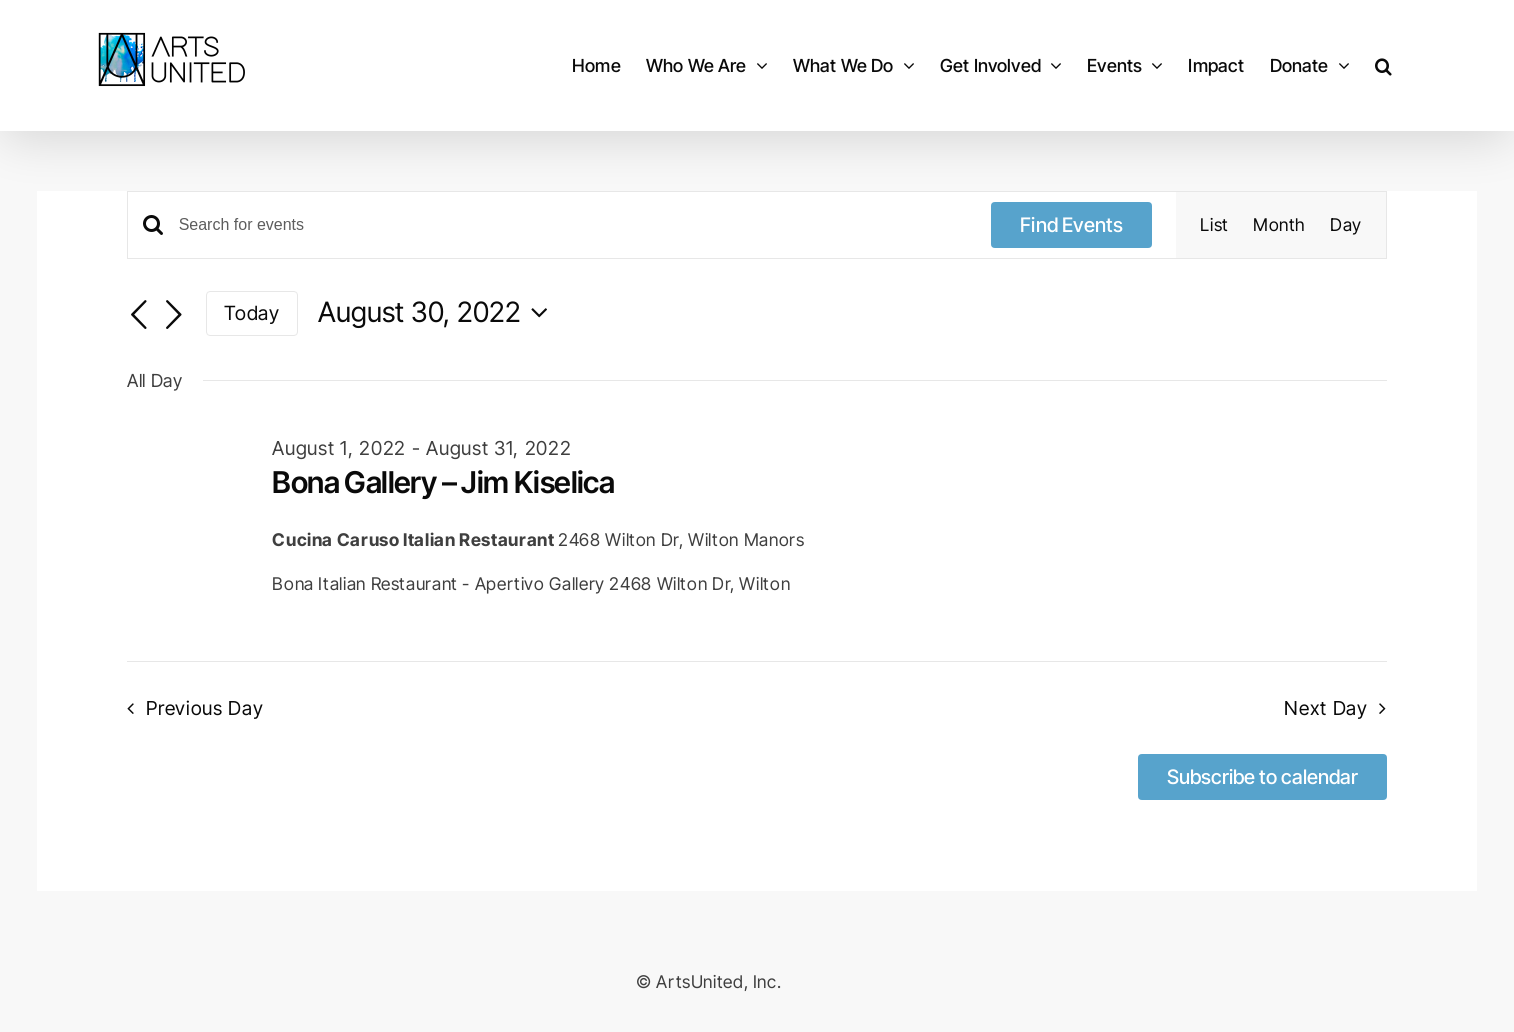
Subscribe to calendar (1262, 777)
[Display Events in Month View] (1279, 225)
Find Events (1071, 225)
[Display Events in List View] (1214, 225)
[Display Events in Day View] (1346, 225)
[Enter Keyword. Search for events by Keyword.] (573, 225)
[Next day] (174, 315)
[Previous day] (139, 315)
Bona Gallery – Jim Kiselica (443, 482)
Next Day (1326, 708)
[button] (1383, 65)
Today (251, 313)
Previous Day (204, 708)
